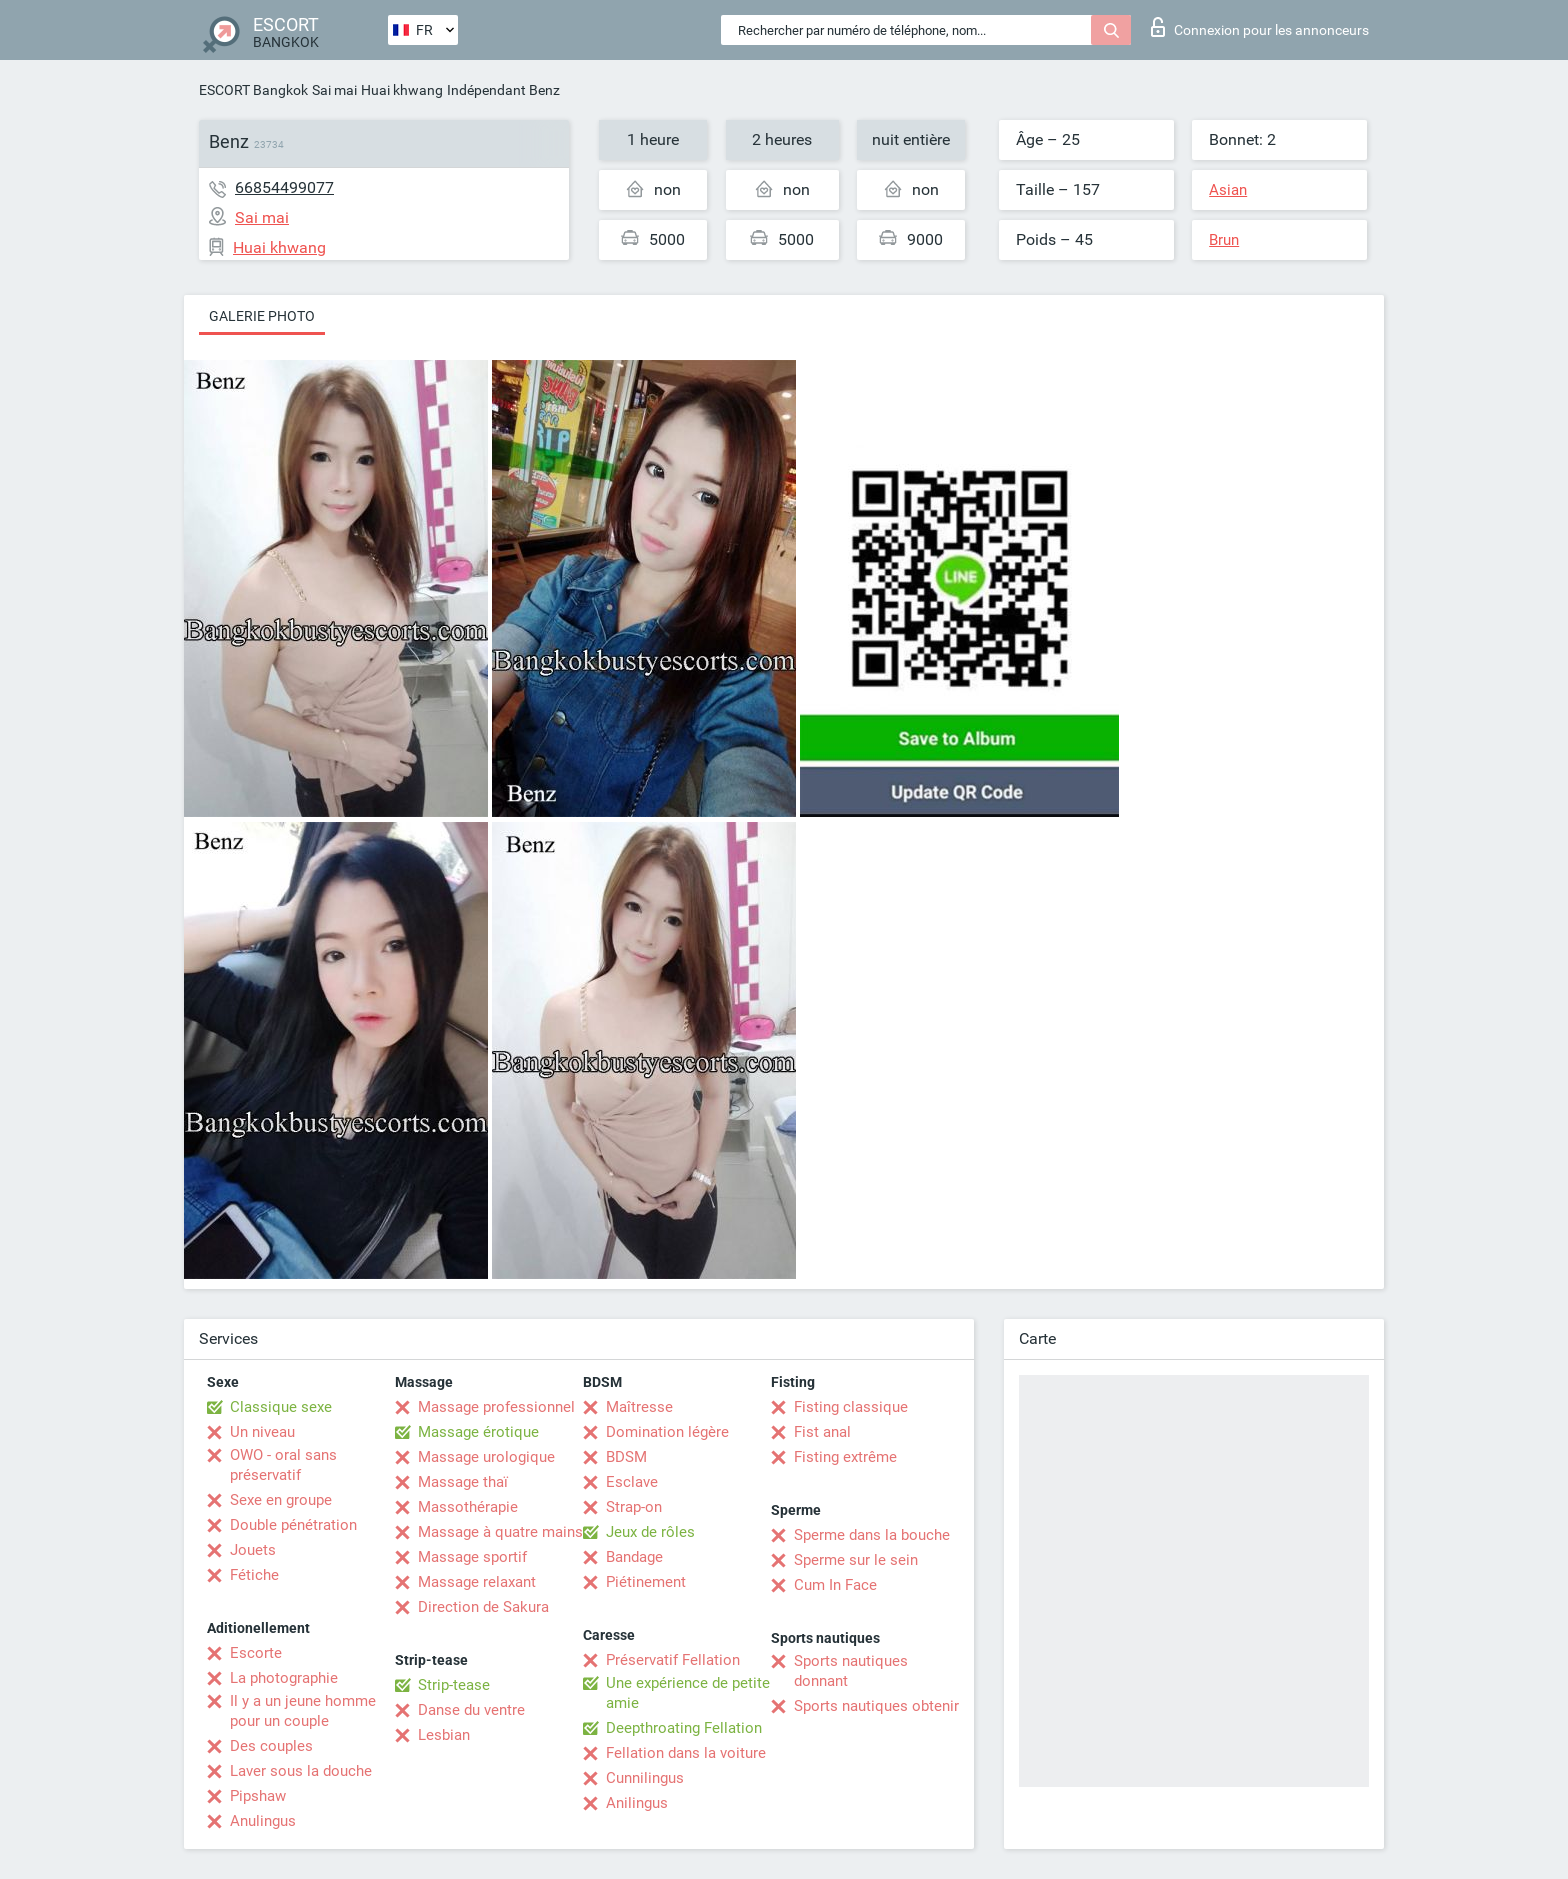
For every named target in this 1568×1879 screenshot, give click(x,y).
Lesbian (444, 1735)
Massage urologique (486, 1457)
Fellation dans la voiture (686, 1753)
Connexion (1260, 27)
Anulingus (263, 1821)
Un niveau (262, 1432)
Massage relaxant (477, 1582)
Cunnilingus (645, 1778)
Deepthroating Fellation (684, 1728)
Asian (1228, 190)
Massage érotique (478, 1432)
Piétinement (646, 1582)
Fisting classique (851, 1407)
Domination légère (667, 1432)
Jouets (253, 1550)
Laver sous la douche (301, 1771)
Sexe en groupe (281, 1500)
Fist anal (822, 1432)
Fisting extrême (845, 1457)
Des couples (271, 1746)
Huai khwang (402, 90)
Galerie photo (262, 316)
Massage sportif (472, 1557)
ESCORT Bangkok (253, 90)
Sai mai (334, 90)
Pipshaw (258, 1796)
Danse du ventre (471, 1710)
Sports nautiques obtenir (876, 1706)
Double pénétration (293, 1525)
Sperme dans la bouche (872, 1535)
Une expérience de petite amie (688, 1693)
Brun (1224, 240)
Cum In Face (835, 1585)
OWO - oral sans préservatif (283, 1465)
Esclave (632, 1482)
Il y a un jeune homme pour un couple (303, 1711)
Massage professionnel (496, 1407)
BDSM (626, 1457)
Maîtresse (639, 1407)
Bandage (634, 1557)
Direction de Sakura (483, 1607)
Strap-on (634, 1507)
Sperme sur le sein (856, 1560)
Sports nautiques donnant (851, 1671)
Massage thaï (463, 1482)
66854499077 (284, 187)
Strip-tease (454, 1685)
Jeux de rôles (650, 1532)
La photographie (284, 1678)
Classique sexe (281, 1407)
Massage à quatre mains (500, 1532)
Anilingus (637, 1803)
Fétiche (254, 1575)
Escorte (256, 1653)
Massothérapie (468, 1507)
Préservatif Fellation (673, 1660)
